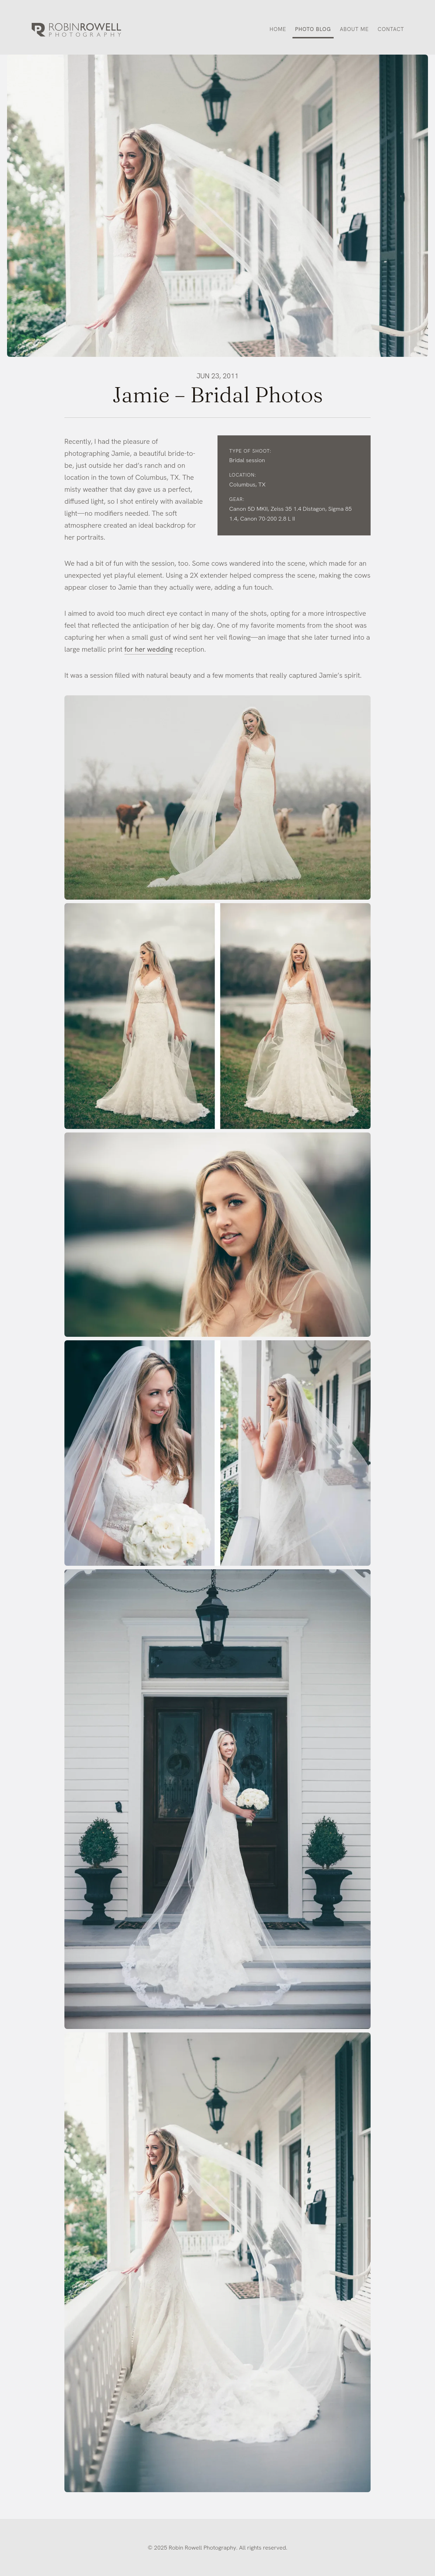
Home (278, 29)
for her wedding (149, 649)
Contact (391, 29)
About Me (354, 29)
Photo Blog (313, 29)
